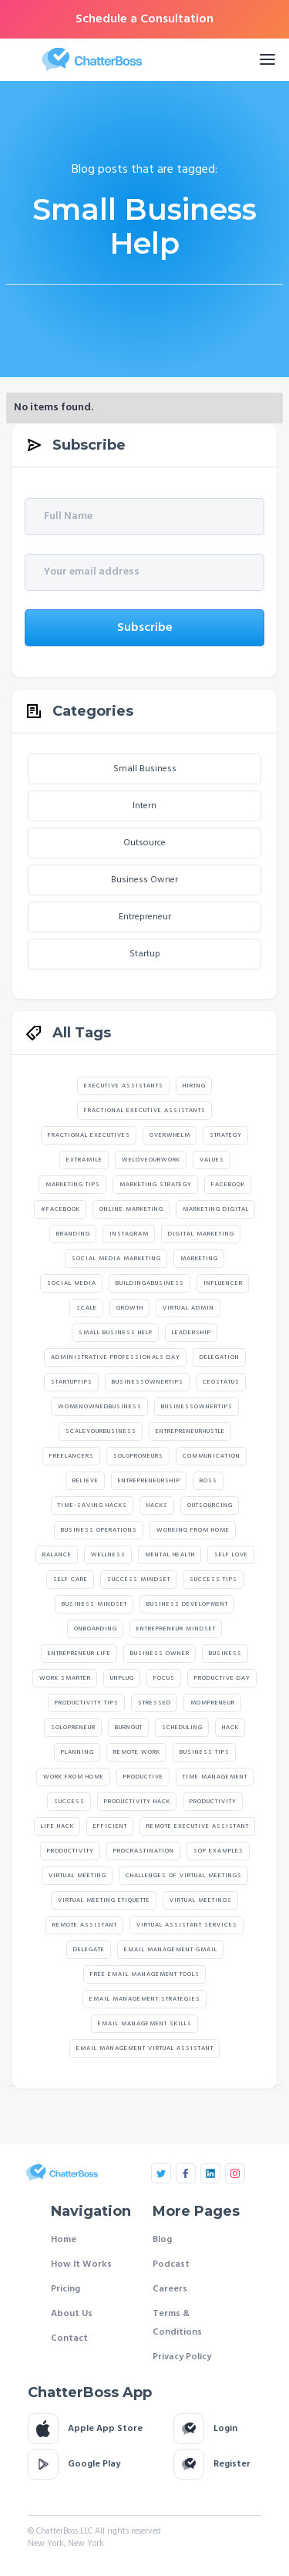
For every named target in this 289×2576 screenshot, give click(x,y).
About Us (71, 2313)
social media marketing (116, 1258)
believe (85, 1480)
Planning (77, 1752)
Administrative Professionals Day (115, 1357)
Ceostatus (221, 1382)
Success (69, 1801)
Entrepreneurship (149, 1480)
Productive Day (222, 1678)
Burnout (129, 1727)
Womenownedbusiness (100, 1406)
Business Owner (144, 880)
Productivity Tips (87, 1703)
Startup (144, 954)
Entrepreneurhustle (190, 1431)
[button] (267, 59)
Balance (57, 1554)
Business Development (187, 1604)
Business (225, 1653)
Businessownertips (147, 1382)
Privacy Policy (182, 2357)
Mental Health (170, 1554)
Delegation (220, 1357)
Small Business (144, 769)
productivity (70, 1851)
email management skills (145, 2023)
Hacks (157, 1505)
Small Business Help (116, 1332)
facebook (228, 1184)
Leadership (191, 1332)
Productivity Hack (137, 1801)
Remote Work (136, 1752)
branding (73, 1234)
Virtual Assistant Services (186, 1925)
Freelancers (71, 1456)
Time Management (215, 1777)
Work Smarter (65, 1678)
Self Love (231, 1554)
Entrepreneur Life (79, 1653)
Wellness (108, 1554)
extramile (84, 1160)
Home (63, 2239)
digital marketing (201, 1234)
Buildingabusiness (150, 1283)
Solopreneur (73, 1727)
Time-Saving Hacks (92, 1505)
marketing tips (72, 1184)
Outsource (144, 843)
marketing (199, 1258)
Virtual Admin (188, 1308)
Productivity (213, 1801)
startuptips (71, 1382)
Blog (162, 2239)
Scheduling (182, 1727)
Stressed (154, 1703)
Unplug (122, 1678)
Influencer (223, 1283)
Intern (144, 806)
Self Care (70, 1579)
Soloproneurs (138, 1456)
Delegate (89, 1949)
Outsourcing (210, 1505)
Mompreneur (212, 1703)
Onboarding (95, 1629)
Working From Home (193, 1530)
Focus (164, 1678)
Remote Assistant (84, 1925)
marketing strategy (155, 1184)
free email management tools (145, 1974)
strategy (226, 1135)
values (212, 1160)
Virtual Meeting (77, 1875)
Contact (69, 2338)
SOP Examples (218, 1851)
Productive (143, 1777)
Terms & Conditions (177, 2323)
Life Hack (57, 1826)
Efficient (110, 1826)
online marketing (131, 1209)
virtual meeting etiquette (104, 1900)
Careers (170, 2289)
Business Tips (205, 1752)
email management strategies (144, 1999)
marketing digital (216, 1209)
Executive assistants (123, 1086)
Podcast (171, 2264)
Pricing (65, 2289)
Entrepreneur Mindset (176, 1629)
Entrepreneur (145, 917)
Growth (129, 1308)
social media (71, 1283)
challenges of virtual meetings (184, 1875)
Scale (86, 1308)
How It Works (81, 2264)
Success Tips (213, 1579)
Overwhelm (170, 1135)
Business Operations (99, 1530)
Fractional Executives (89, 1135)
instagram (129, 1234)
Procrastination (143, 1851)
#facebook (60, 1209)
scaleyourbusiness (101, 1431)
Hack (230, 1727)
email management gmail (170, 1949)
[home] (123, 59)
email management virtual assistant (144, 2048)
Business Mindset (94, 1604)
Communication (211, 1456)
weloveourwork (151, 1160)
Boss (208, 1480)
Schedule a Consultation (144, 19)
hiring (194, 1086)
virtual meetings (201, 1900)
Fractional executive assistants (145, 1110)
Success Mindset (138, 1579)
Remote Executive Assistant (197, 1826)
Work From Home (73, 1777)
